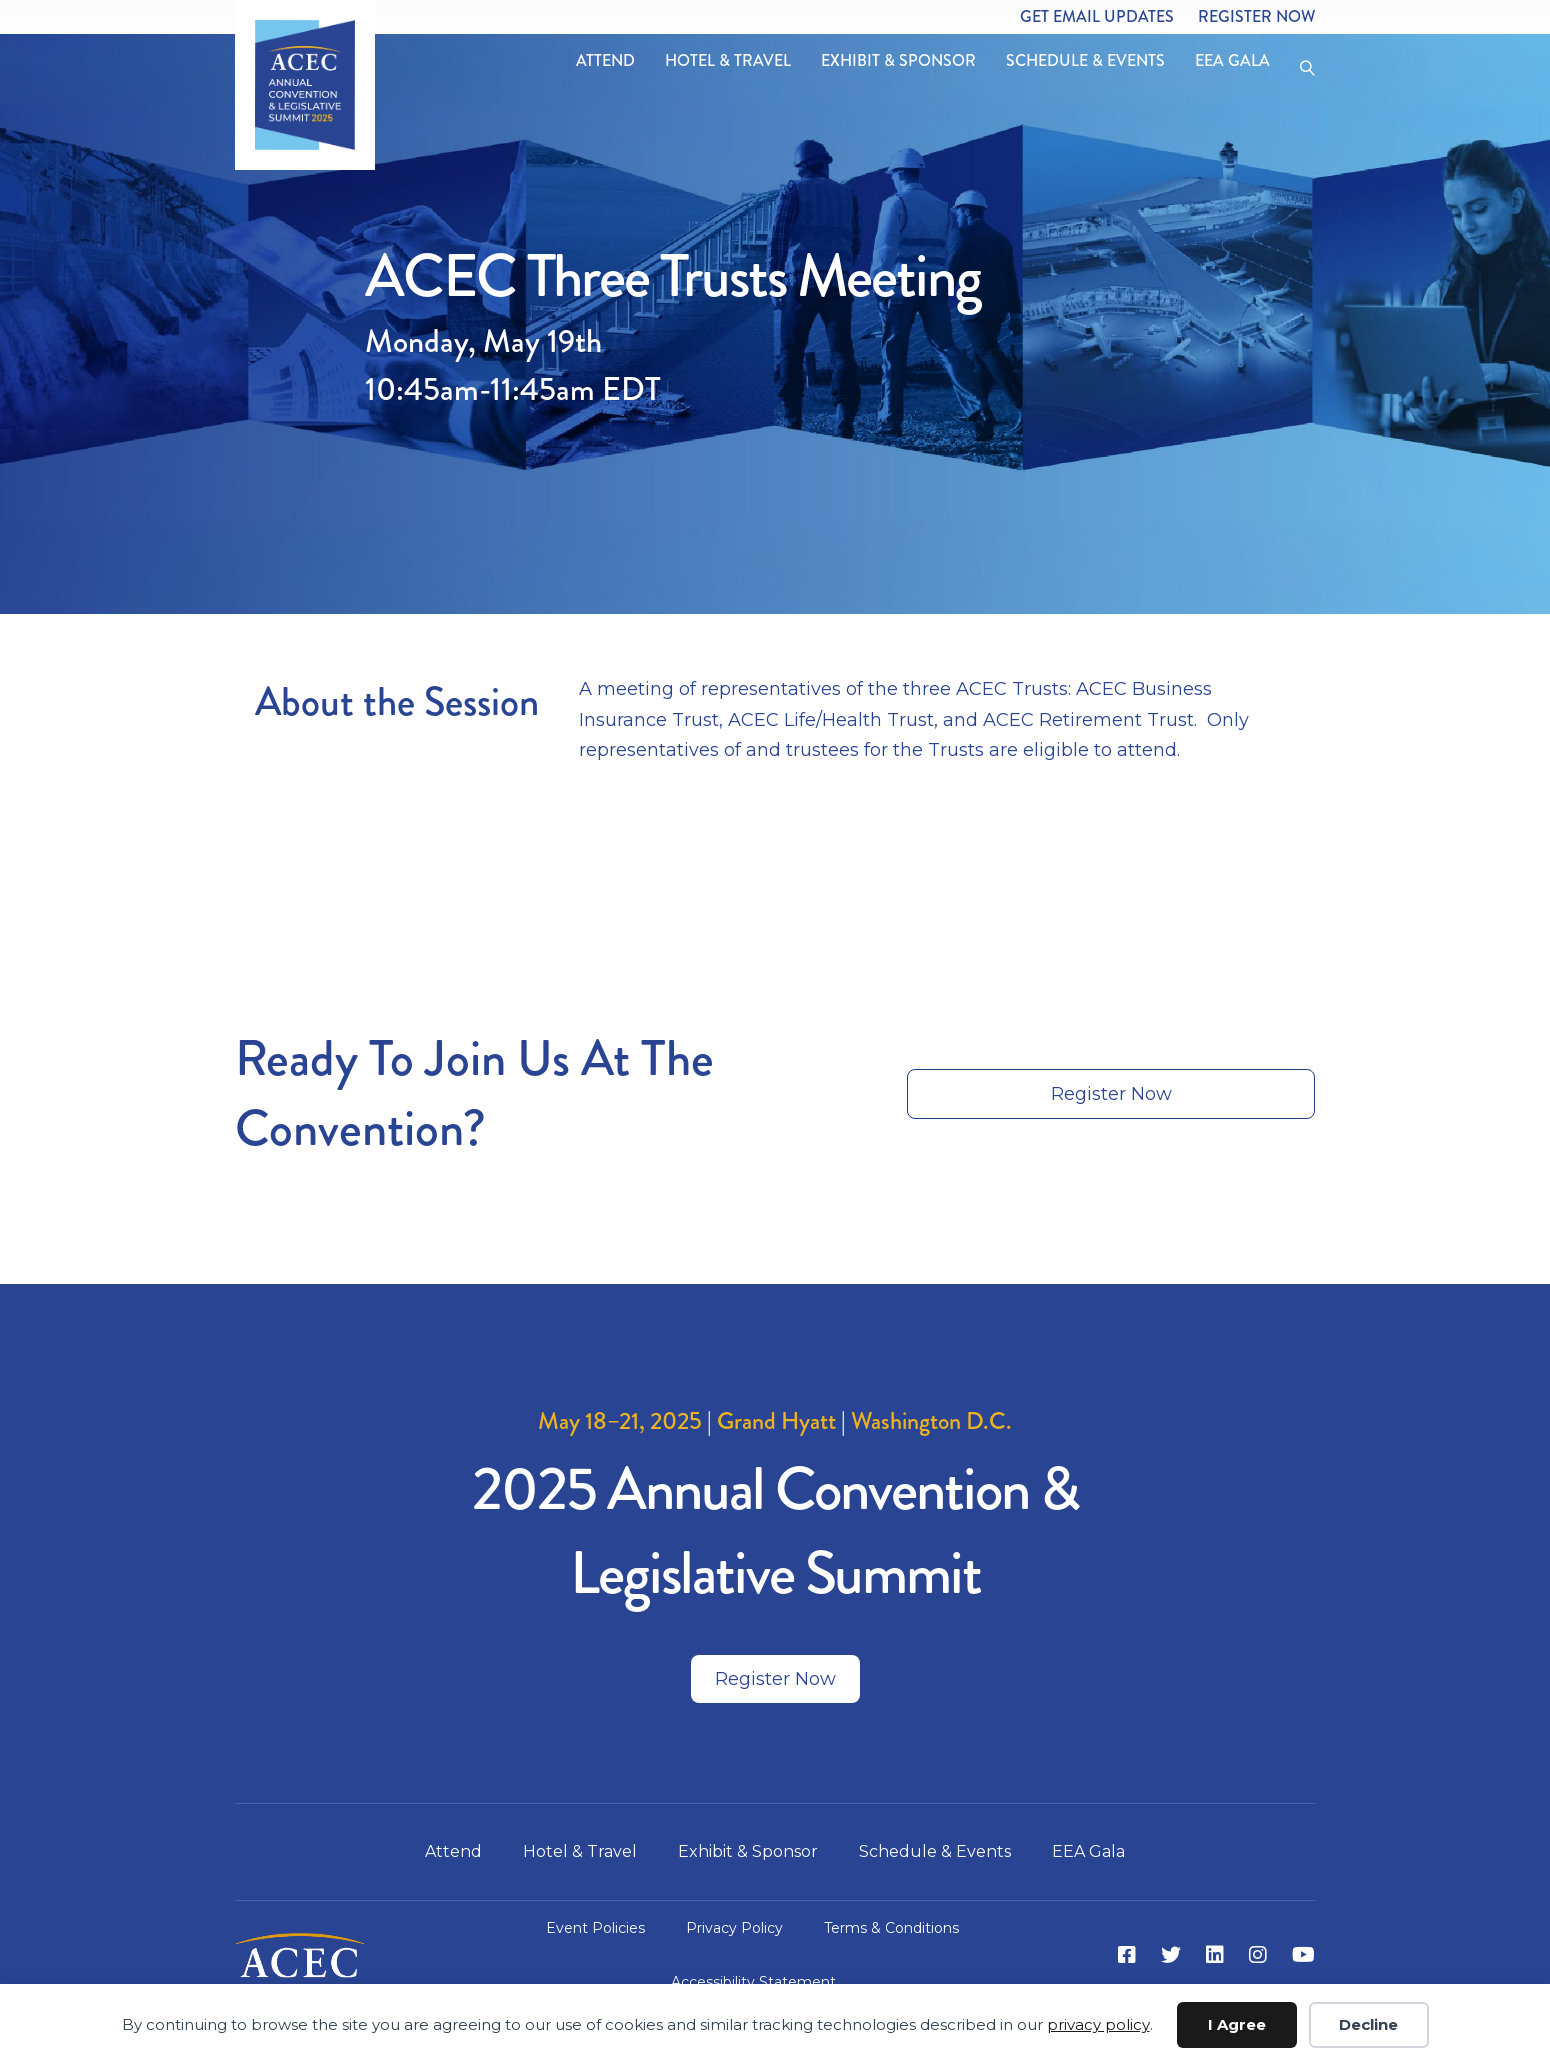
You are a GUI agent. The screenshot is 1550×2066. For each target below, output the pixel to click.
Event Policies (595, 1928)
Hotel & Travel (728, 60)
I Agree (1237, 2024)
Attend (605, 60)
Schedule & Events (1085, 60)
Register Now (1256, 16)
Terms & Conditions (891, 1928)
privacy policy (1098, 2024)
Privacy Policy (734, 1928)
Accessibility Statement (753, 1982)
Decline (1368, 2024)
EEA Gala (1232, 60)
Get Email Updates (1097, 16)
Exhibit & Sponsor (898, 60)
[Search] (1300, 66)
